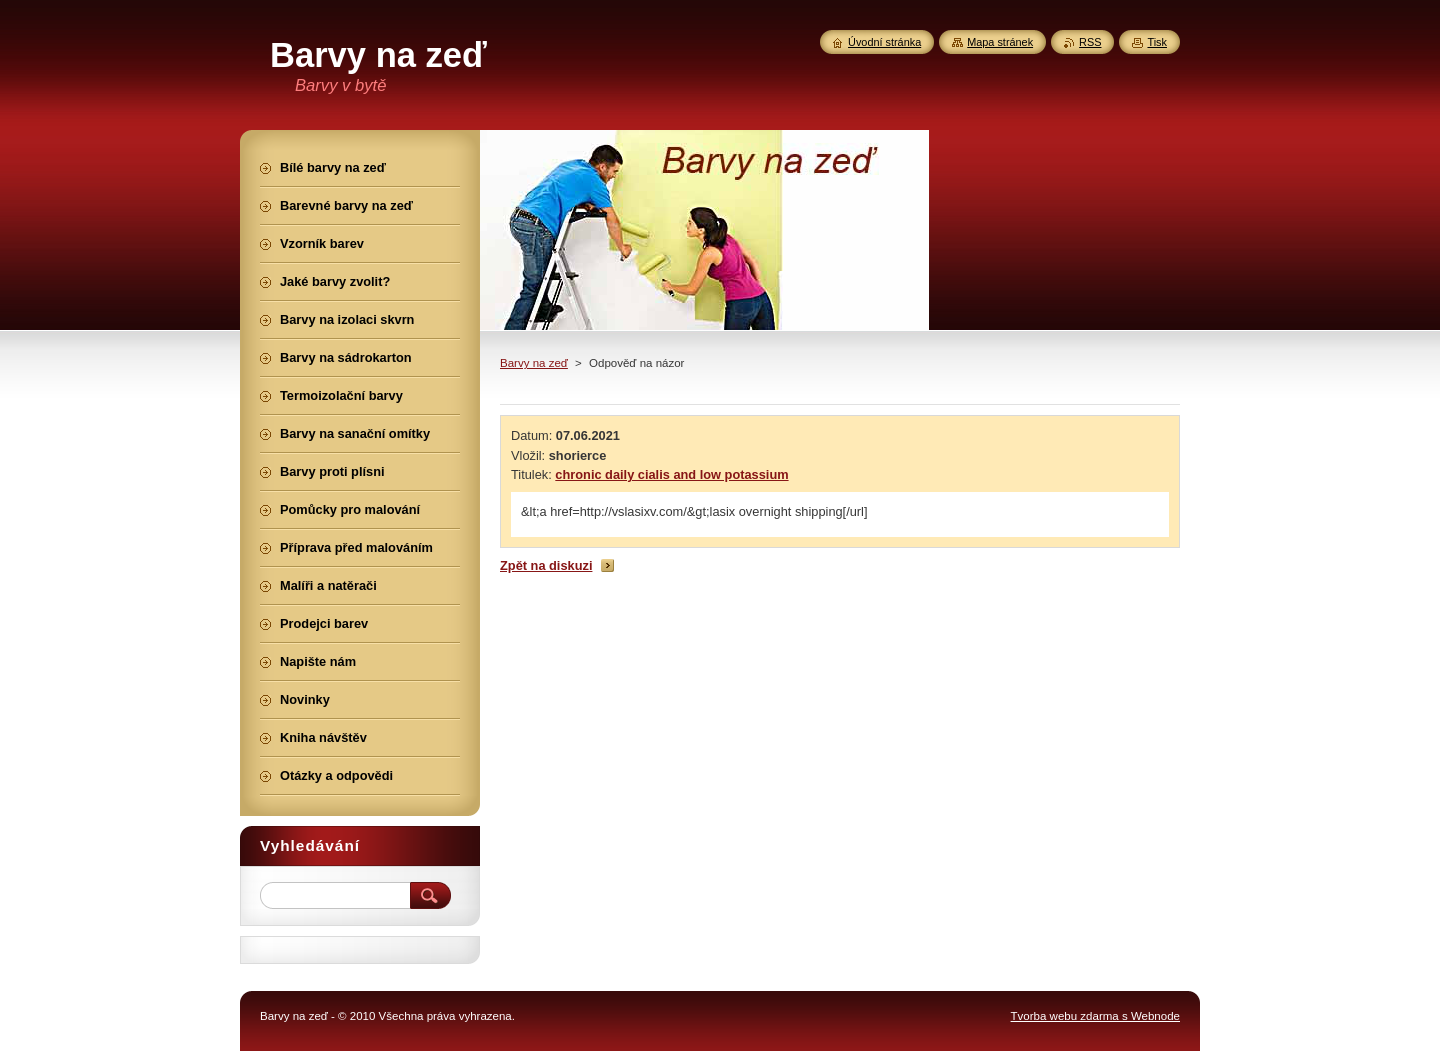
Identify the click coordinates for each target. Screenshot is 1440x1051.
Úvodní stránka (884, 42)
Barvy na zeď (534, 363)
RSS (1090, 42)
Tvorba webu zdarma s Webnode (1095, 1016)
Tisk (1157, 42)
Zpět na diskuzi (546, 565)
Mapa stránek (1000, 42)
